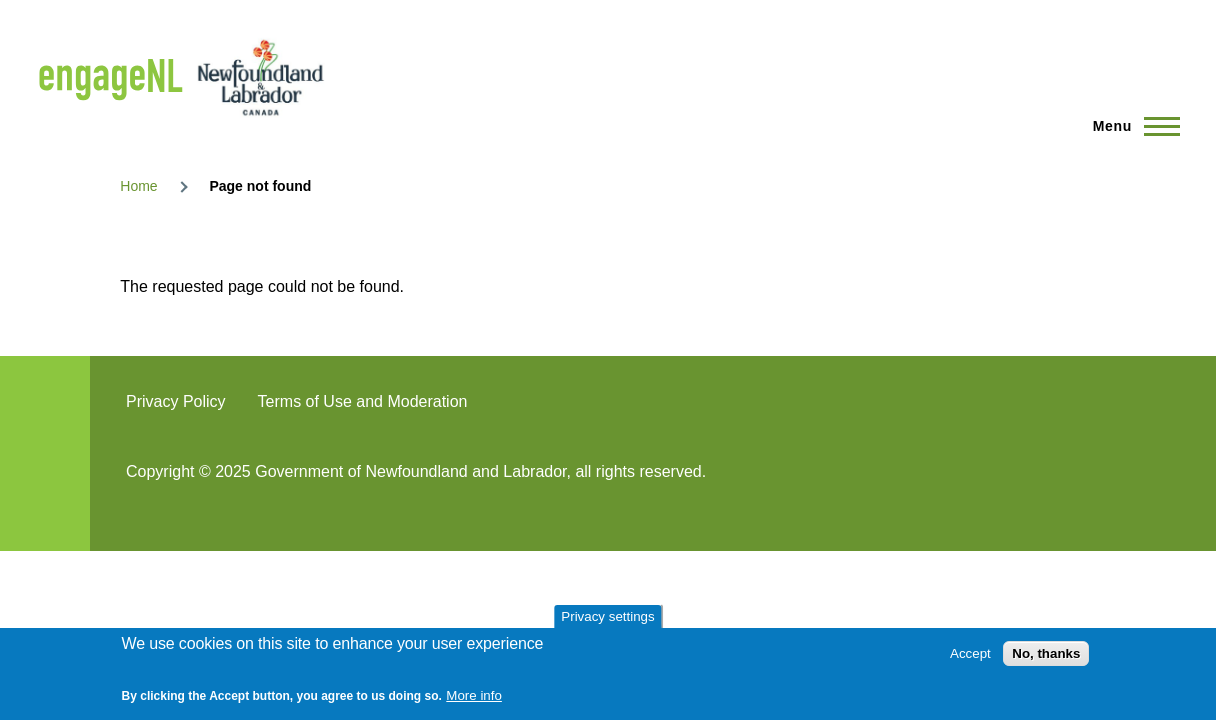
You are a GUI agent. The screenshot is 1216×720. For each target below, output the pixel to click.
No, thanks (1046, 653)
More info (474, 695)
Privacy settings (607, 616)
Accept (970, 653)
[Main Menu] (1130, 126)
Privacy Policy (176, 401)
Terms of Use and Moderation (363, 401)
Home (138, 186)
